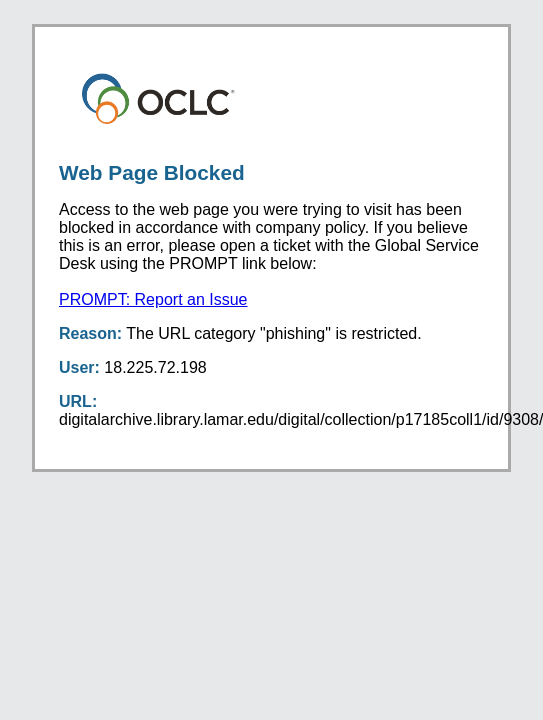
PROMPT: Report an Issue (153, 299)
